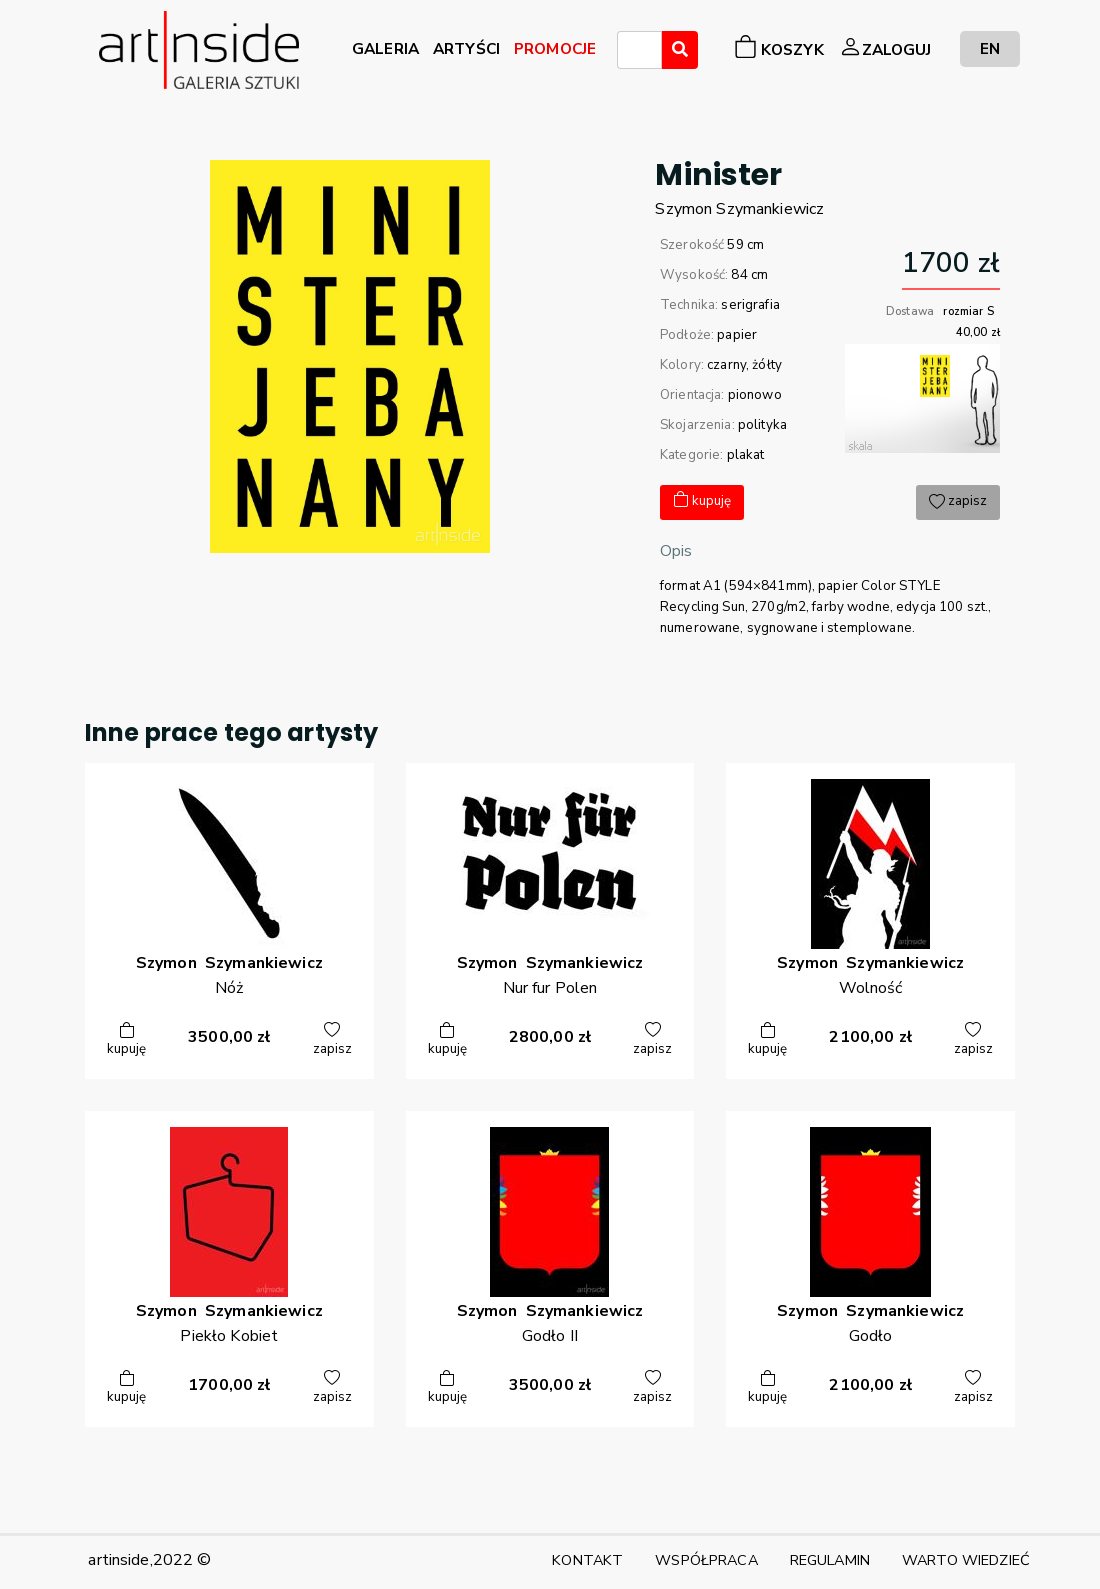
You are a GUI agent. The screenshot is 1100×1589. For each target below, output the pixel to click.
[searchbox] (629, 53)
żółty (767, 365)
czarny (726, 365)
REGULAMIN (830, 1560)
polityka (762, 425)
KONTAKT (587, 1560)
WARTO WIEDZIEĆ (966, 1560)
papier (737, 335)
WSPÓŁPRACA (706, 1560)
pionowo (755, 395)
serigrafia (750, 305)
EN (990, 48)
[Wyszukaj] (680, 50)
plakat (746, 455)
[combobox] (639, 50)
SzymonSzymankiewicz (739, 209)
